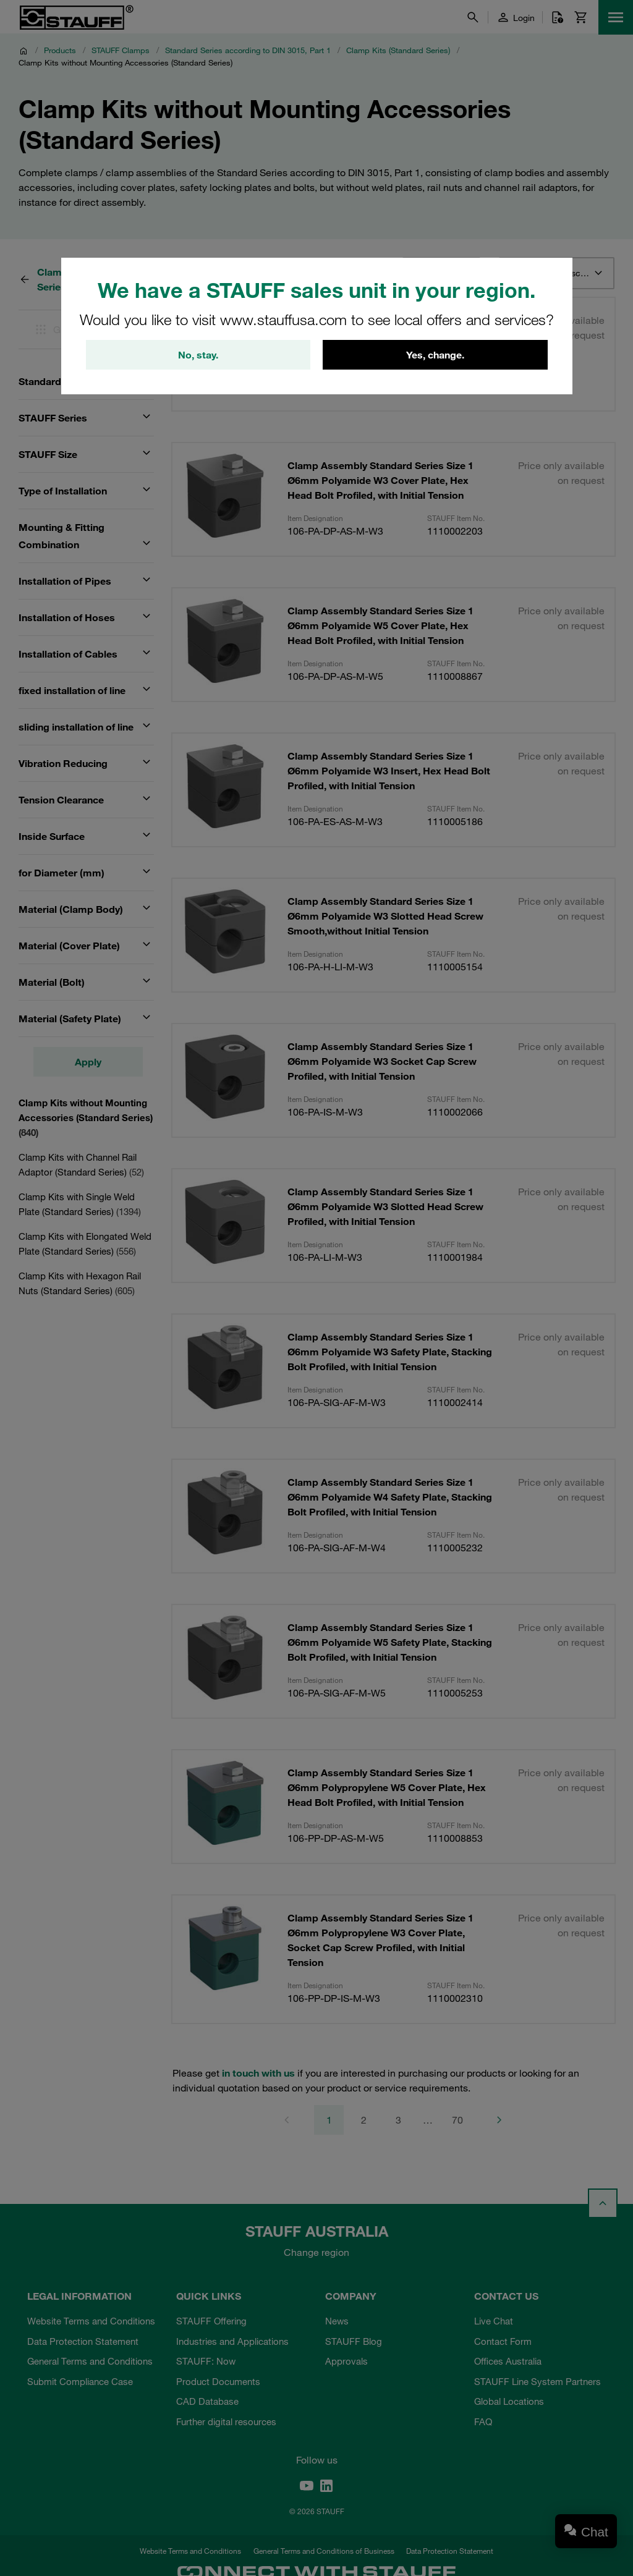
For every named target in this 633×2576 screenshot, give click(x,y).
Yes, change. (435, 355)
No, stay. (198, 355)
